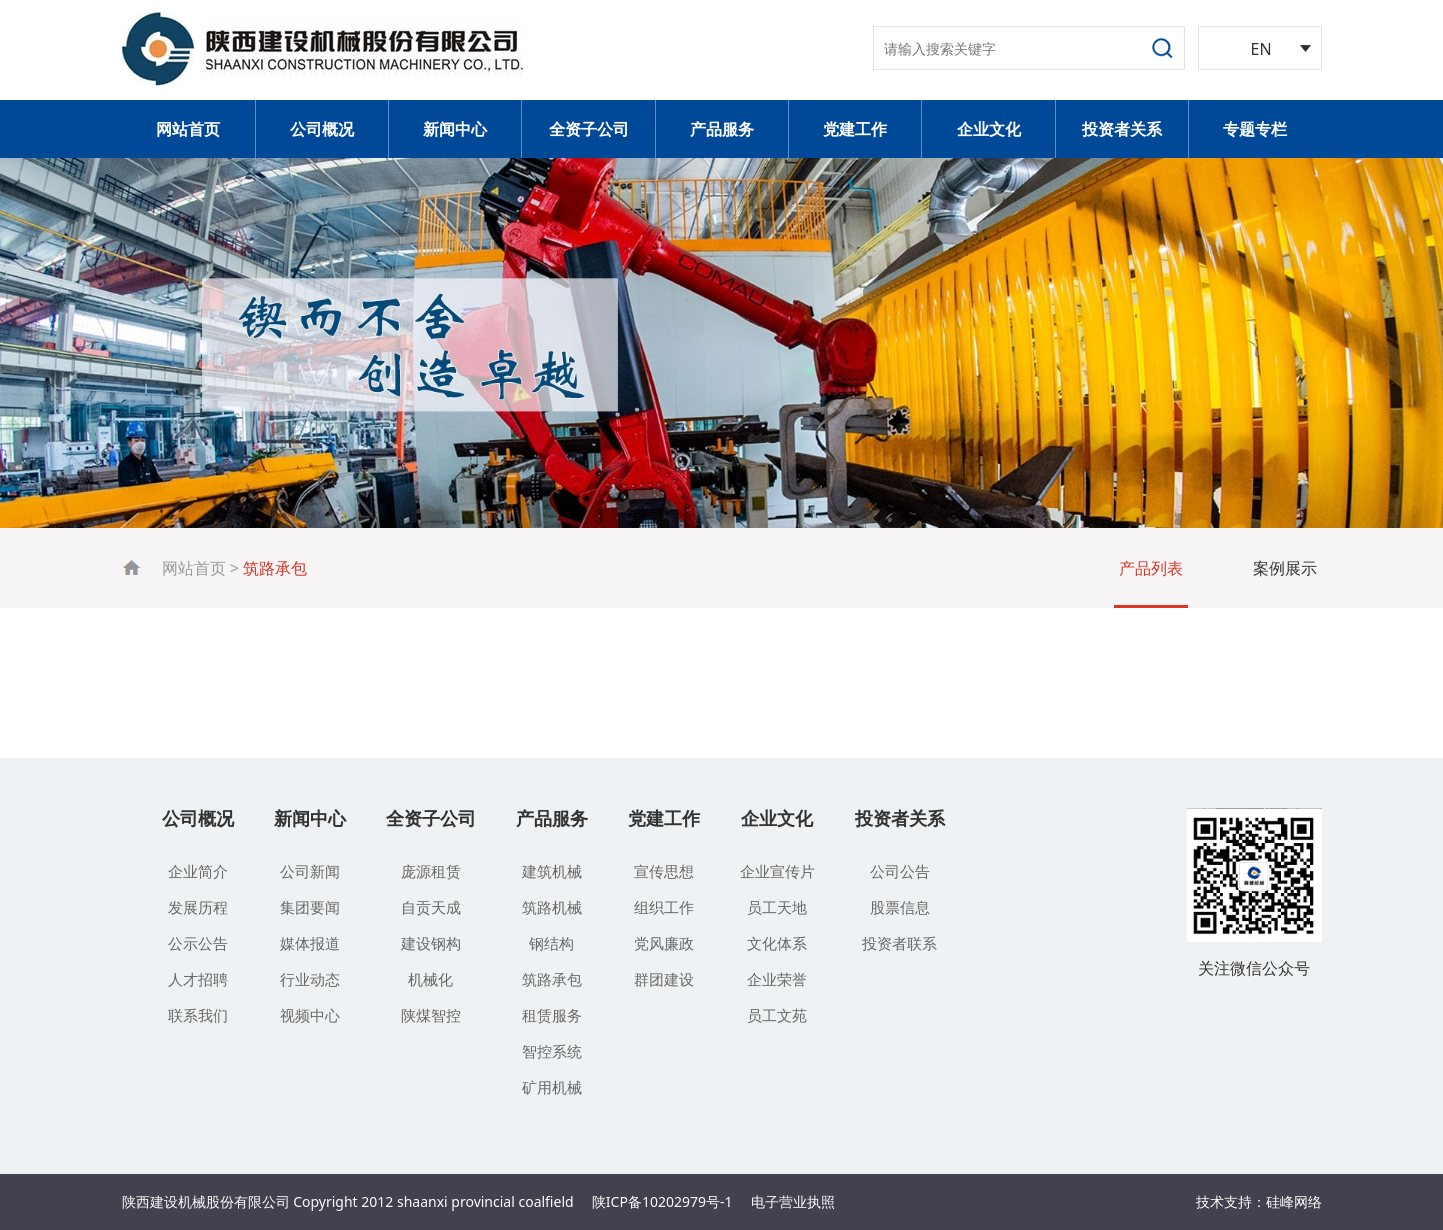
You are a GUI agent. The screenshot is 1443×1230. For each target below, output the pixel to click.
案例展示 (1285, 568)
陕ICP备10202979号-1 (662, 1201)
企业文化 (989, 129)
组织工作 (664, 907)
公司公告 (900, 871)
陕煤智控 (431, 1015)
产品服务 (722, 129)
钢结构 (551, 943)
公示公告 (198, 943)
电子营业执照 (793, 1201)
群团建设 (664, 979)
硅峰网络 (1294, 1201)
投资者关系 (1122, 129)
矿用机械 (552, 1087)
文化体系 (777, 943)
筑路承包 (552, 979)
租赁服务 (552, 1015)
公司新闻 (310, 871)
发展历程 (198, 907)
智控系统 (552, 1051)
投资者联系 (899, 943)
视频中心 (310, 1015)
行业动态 (310, 979)
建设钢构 (431, 943)
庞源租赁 (431, 871)
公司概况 (322, 129)
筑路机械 (552, 907)
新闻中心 (455, 129)
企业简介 (198, 871)
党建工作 (855, 129)
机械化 (430, 979)
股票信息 (900, 907)
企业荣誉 (777, 979)
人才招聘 (198, 979)
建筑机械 (552, 871)
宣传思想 (664, 871)
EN (1261, 49)
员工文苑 (777, 1015)
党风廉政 (664, 943)
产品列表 (1151, 568)
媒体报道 (310, 943)
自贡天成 (431, 907)
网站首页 (188, 129)
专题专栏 (1255, 129)
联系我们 (198, 1015)
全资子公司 (589, 129)
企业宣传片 (777, 871)
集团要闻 (310, 907)
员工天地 (777, 907)
